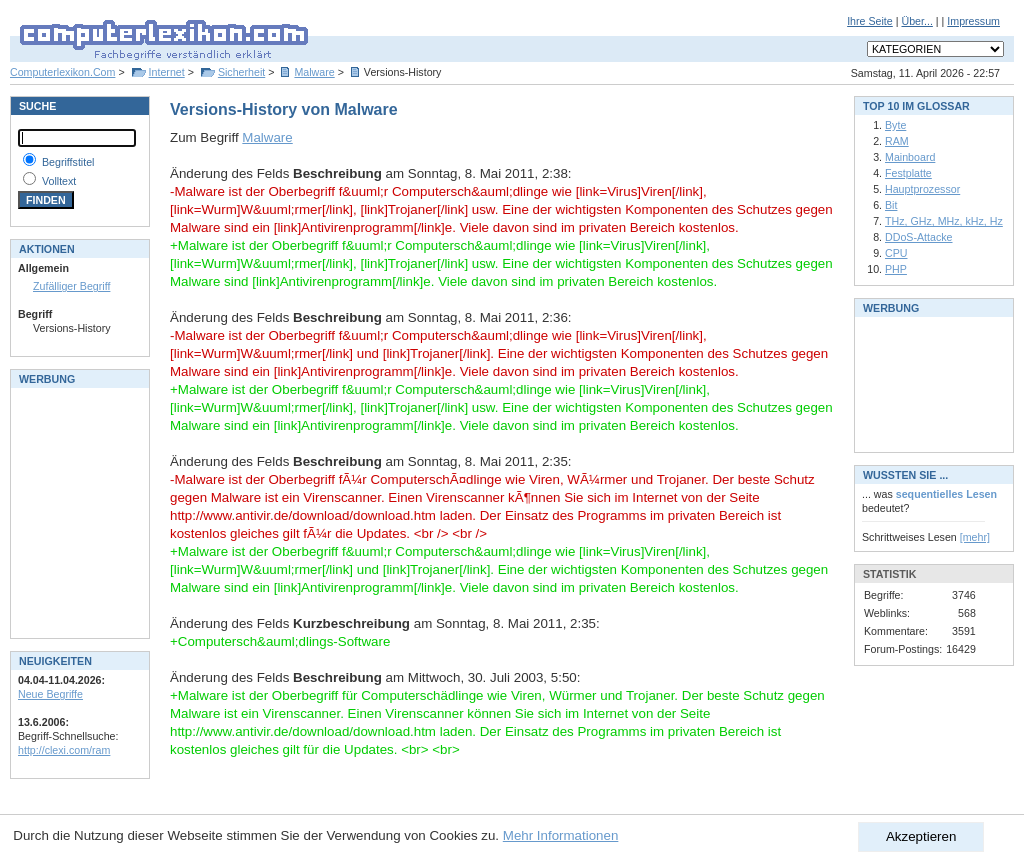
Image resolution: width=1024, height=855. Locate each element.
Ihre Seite (870, 21)
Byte (895, 125)
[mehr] (975, 537)
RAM (897, 141)
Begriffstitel (68, 162)
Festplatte (908, 173)
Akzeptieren (921, 836)
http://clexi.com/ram (64, 750)
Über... (916, 21)
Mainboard (910, 157)
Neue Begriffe (50, 694)
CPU (896, 253)
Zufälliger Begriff (71, 286)
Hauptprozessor (922, 189)
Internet (167, 72)
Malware (314, 72)
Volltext (59, 181)
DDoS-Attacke (919, 237)
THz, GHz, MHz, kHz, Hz (944, 221)
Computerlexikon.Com (62, 72)
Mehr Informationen (561, 835)
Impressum (973, 21)
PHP (896, 269)
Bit (891, 205)
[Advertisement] (78, 511)
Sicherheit (241, 72)
